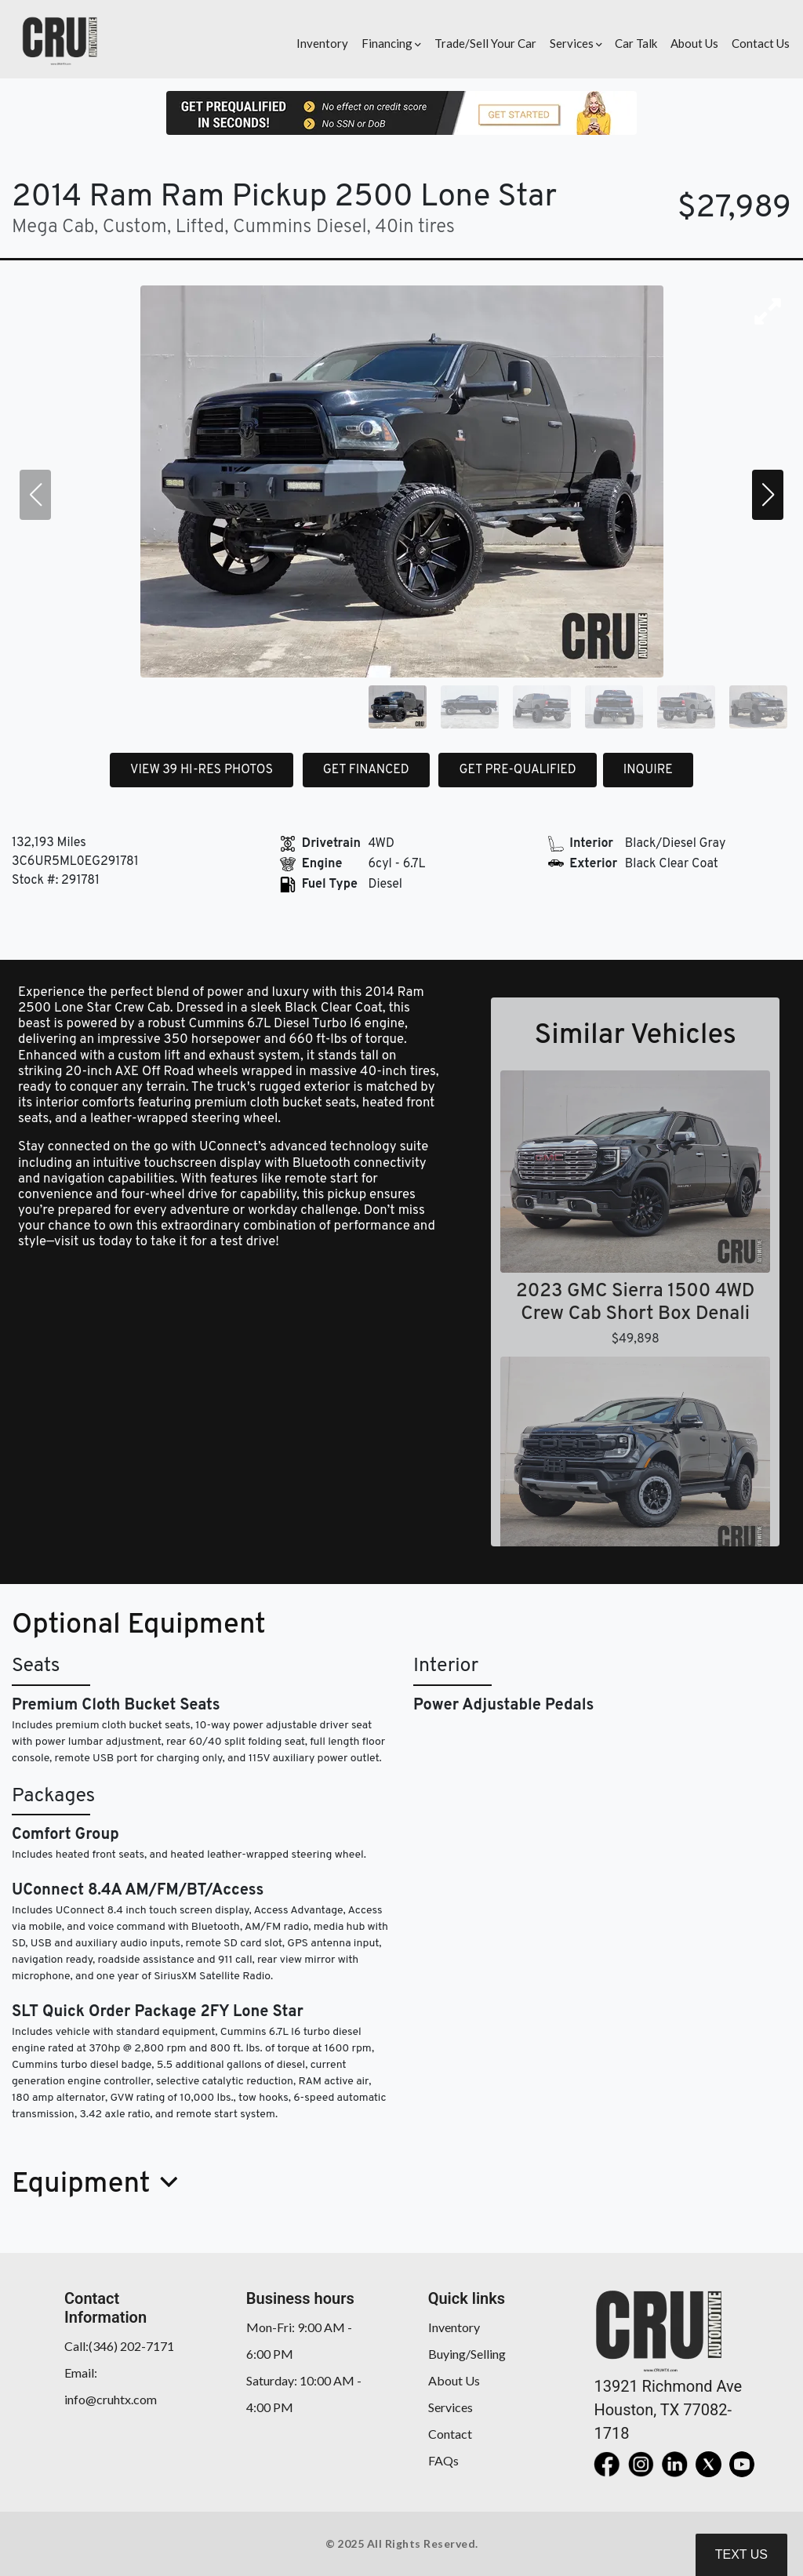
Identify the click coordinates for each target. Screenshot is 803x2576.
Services (450, 2407)
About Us (454, 2380)
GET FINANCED (366, 770)
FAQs (443, 2460)
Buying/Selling (467, 2353)
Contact (450, 2433)
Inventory (454, 2327)
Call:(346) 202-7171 (119, 2345)
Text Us (741, 2554)
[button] (389, 39)
